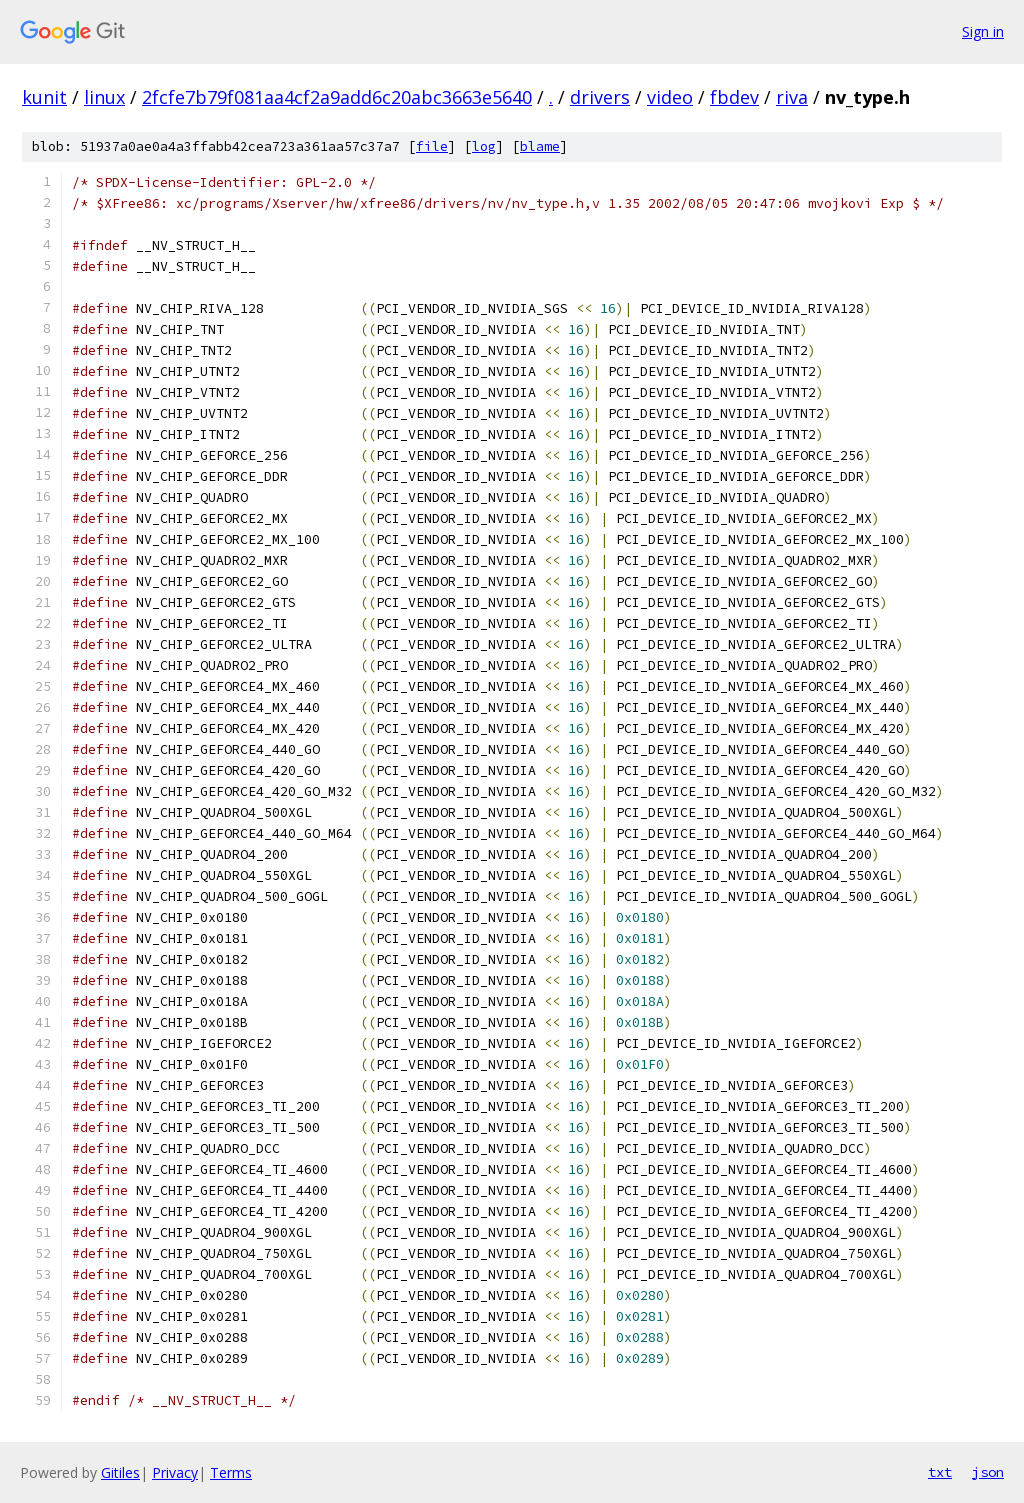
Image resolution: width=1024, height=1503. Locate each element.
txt (940, 1472)
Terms (231, 1472)
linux (104, 97)
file (432, 146)
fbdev (734, 97)
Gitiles (120, 1472)
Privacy (175, 1472)
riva (792, 97)
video (670, 97)
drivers (600, 97)
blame (540, 146)
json (988, 1472)
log (484, 146)
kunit (44, 97)
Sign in (983, 31)
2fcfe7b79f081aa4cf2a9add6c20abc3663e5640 (337, 97)
